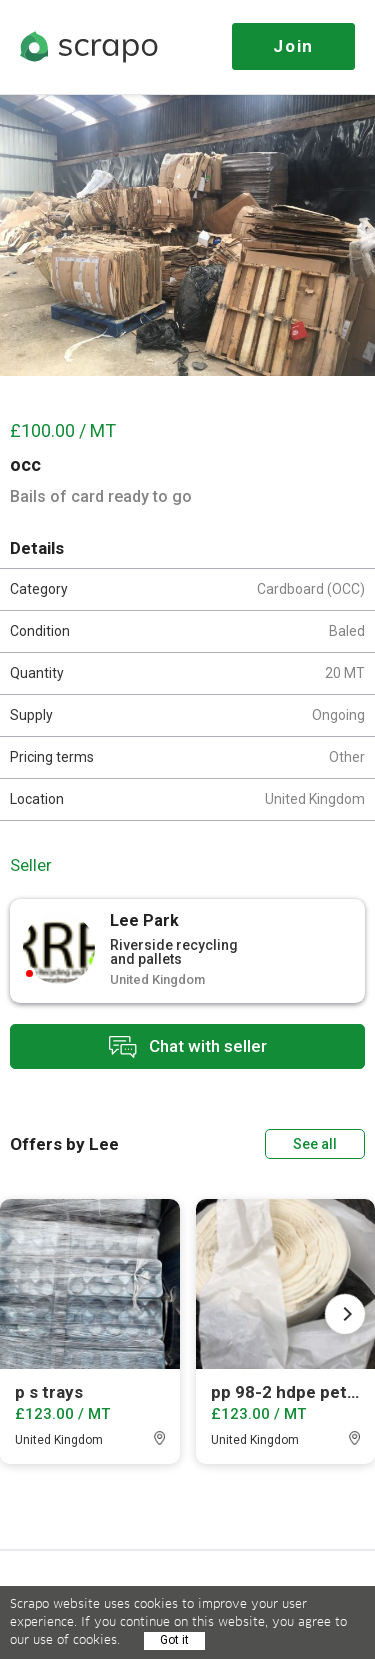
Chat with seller (188, 1046)
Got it (174, 1640)
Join (293, 46)
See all (315, 1144)
